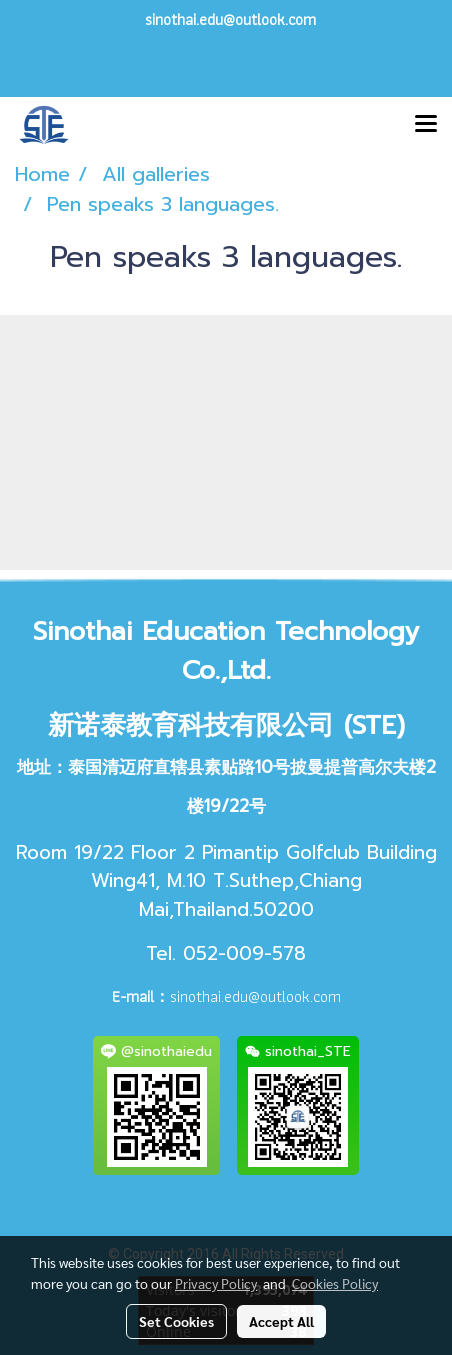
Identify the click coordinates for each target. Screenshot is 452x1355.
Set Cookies (176, 1321)
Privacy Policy (216, 1283)
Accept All (281, 1321)
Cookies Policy (335, 1283)
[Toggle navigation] (426, 125)
